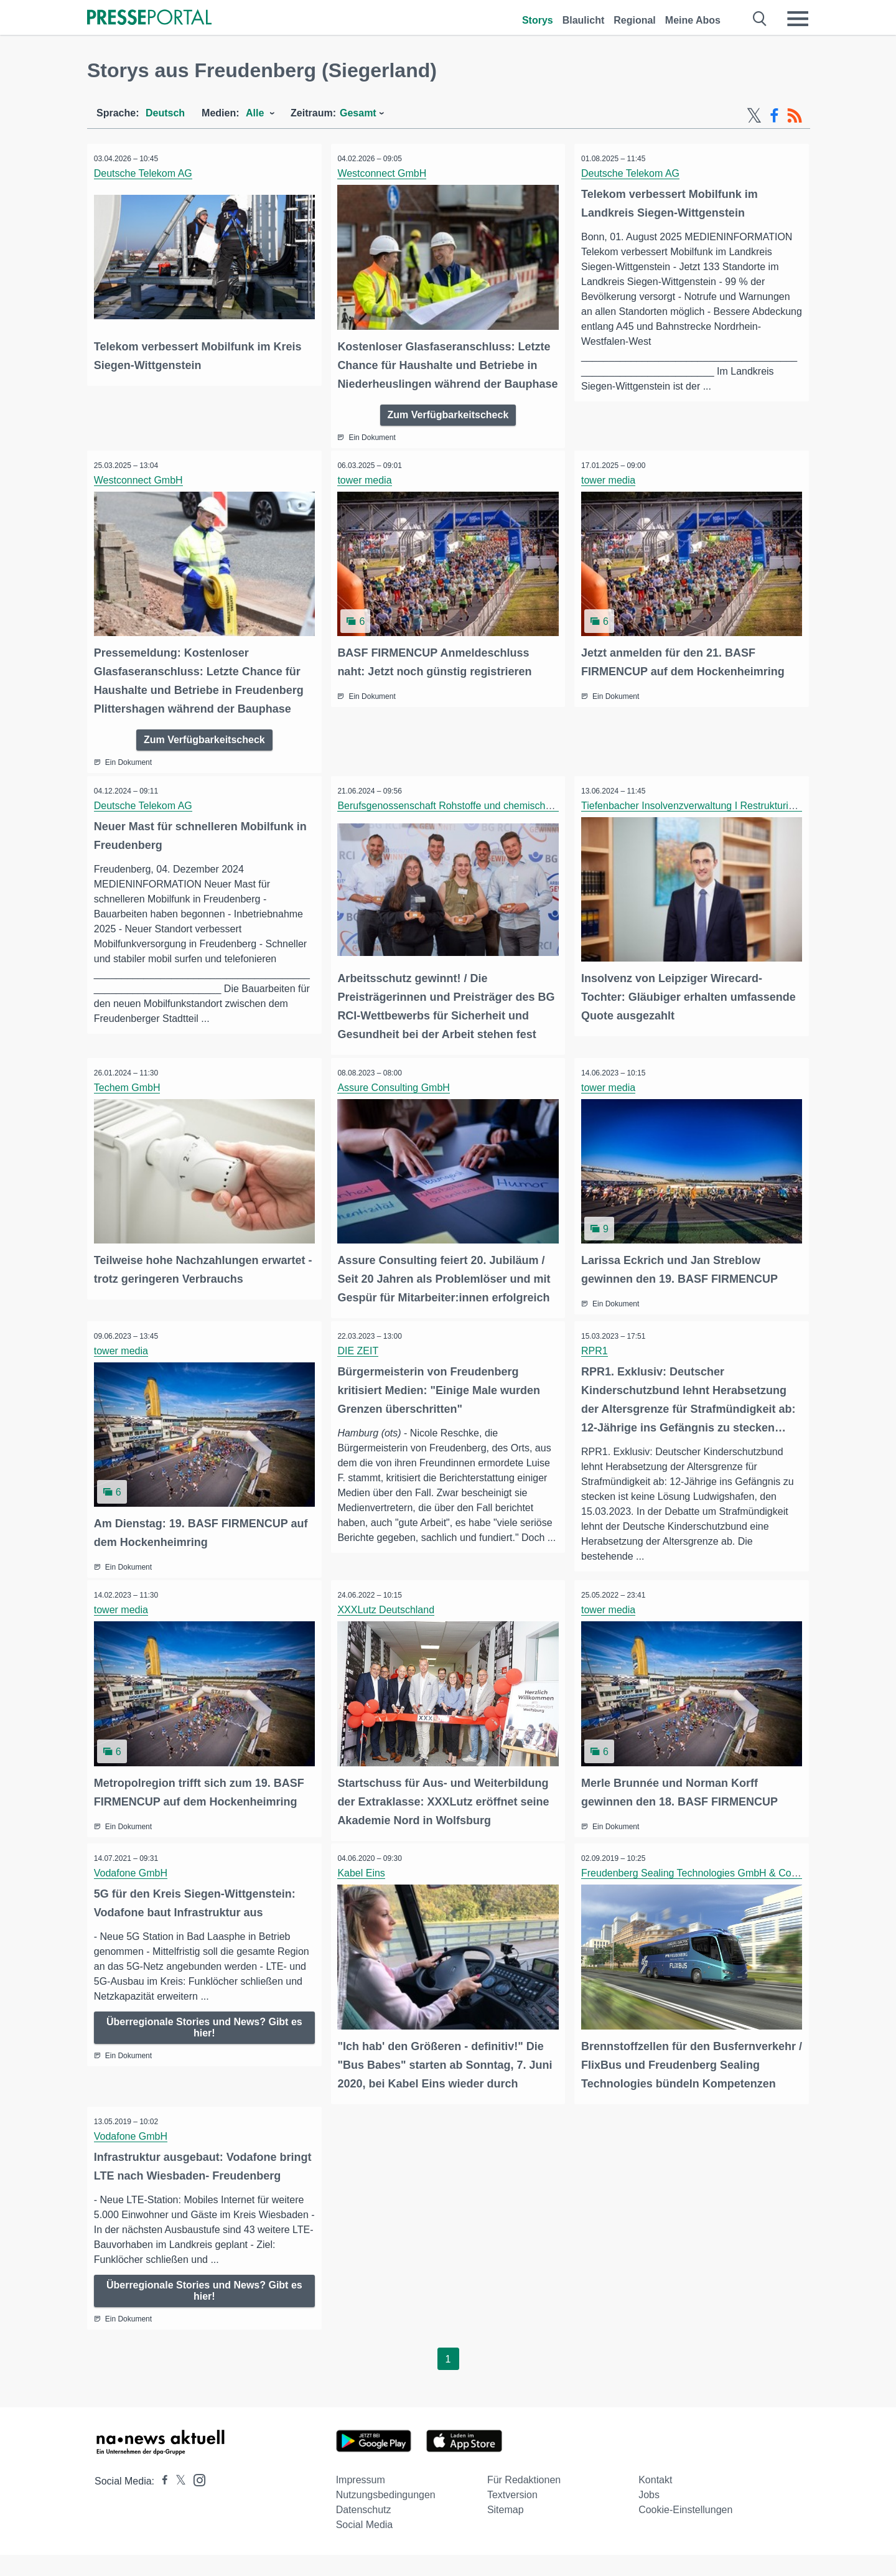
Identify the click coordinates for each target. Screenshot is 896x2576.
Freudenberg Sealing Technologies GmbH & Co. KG (699, 1877)
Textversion (512, 2516)
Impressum (360, 2501)
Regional (635, 20)
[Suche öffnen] (760, 18)
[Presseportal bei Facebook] (161, 2502)
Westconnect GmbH (384, 173)
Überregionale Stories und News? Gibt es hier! (204, 2032)
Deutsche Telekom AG (145, 173)
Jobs (649, 2516)
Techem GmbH (129, 1099)
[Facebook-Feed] (774, 116)
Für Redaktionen (524, 2501)
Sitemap (505, 2531)
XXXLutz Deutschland (388, 1616)
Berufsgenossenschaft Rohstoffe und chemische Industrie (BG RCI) (489, 819)
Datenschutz (363, 2531)
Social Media (364, 2546)
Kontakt (655, 2501)
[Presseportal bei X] (177, 2502)
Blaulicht (583, 20)
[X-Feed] (754, 116)
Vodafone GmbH (133, 1877)
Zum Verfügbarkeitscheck (448, 429)
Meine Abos (693, 20)
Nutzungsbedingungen (386, 2516)
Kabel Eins (364, 1877)
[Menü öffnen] (797, 18)
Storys (537, 20)
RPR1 (597, 1359)
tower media (367, 496)
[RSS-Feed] (794, 116)
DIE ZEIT (360, 1359)
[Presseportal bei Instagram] (195, 2500)
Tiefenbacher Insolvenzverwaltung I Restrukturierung (700, 819)
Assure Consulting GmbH (396, 1099)
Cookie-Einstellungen (685, 2531)
